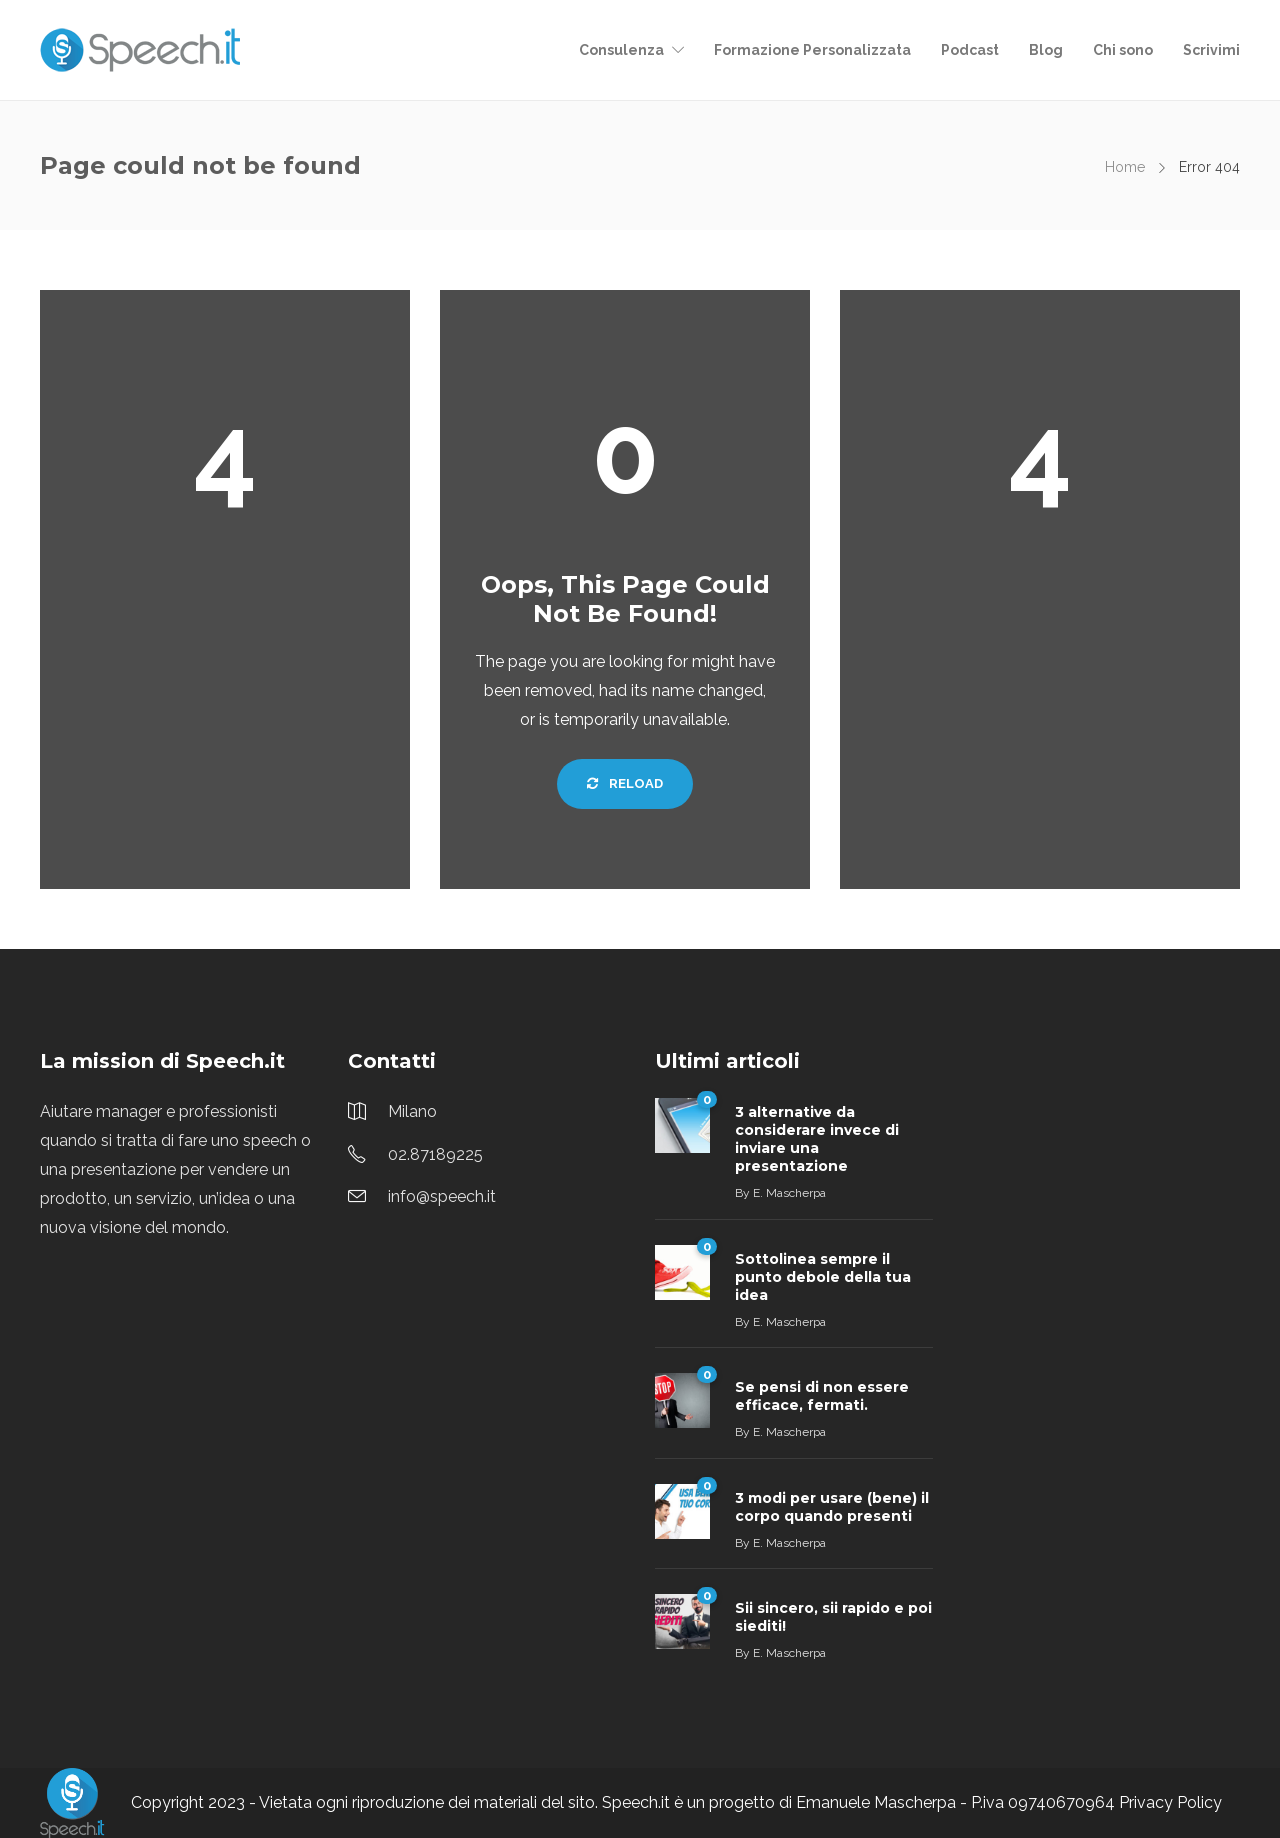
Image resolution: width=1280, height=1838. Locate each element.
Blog (1046, 50)
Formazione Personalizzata (812, 50)
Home (1125, 167)
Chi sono (1123, 50)
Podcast (970, 50)
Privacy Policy (1170, 1802)
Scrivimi (1211, 50)
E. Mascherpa (789, 1193)
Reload (625, 783)
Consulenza (621, 50)
